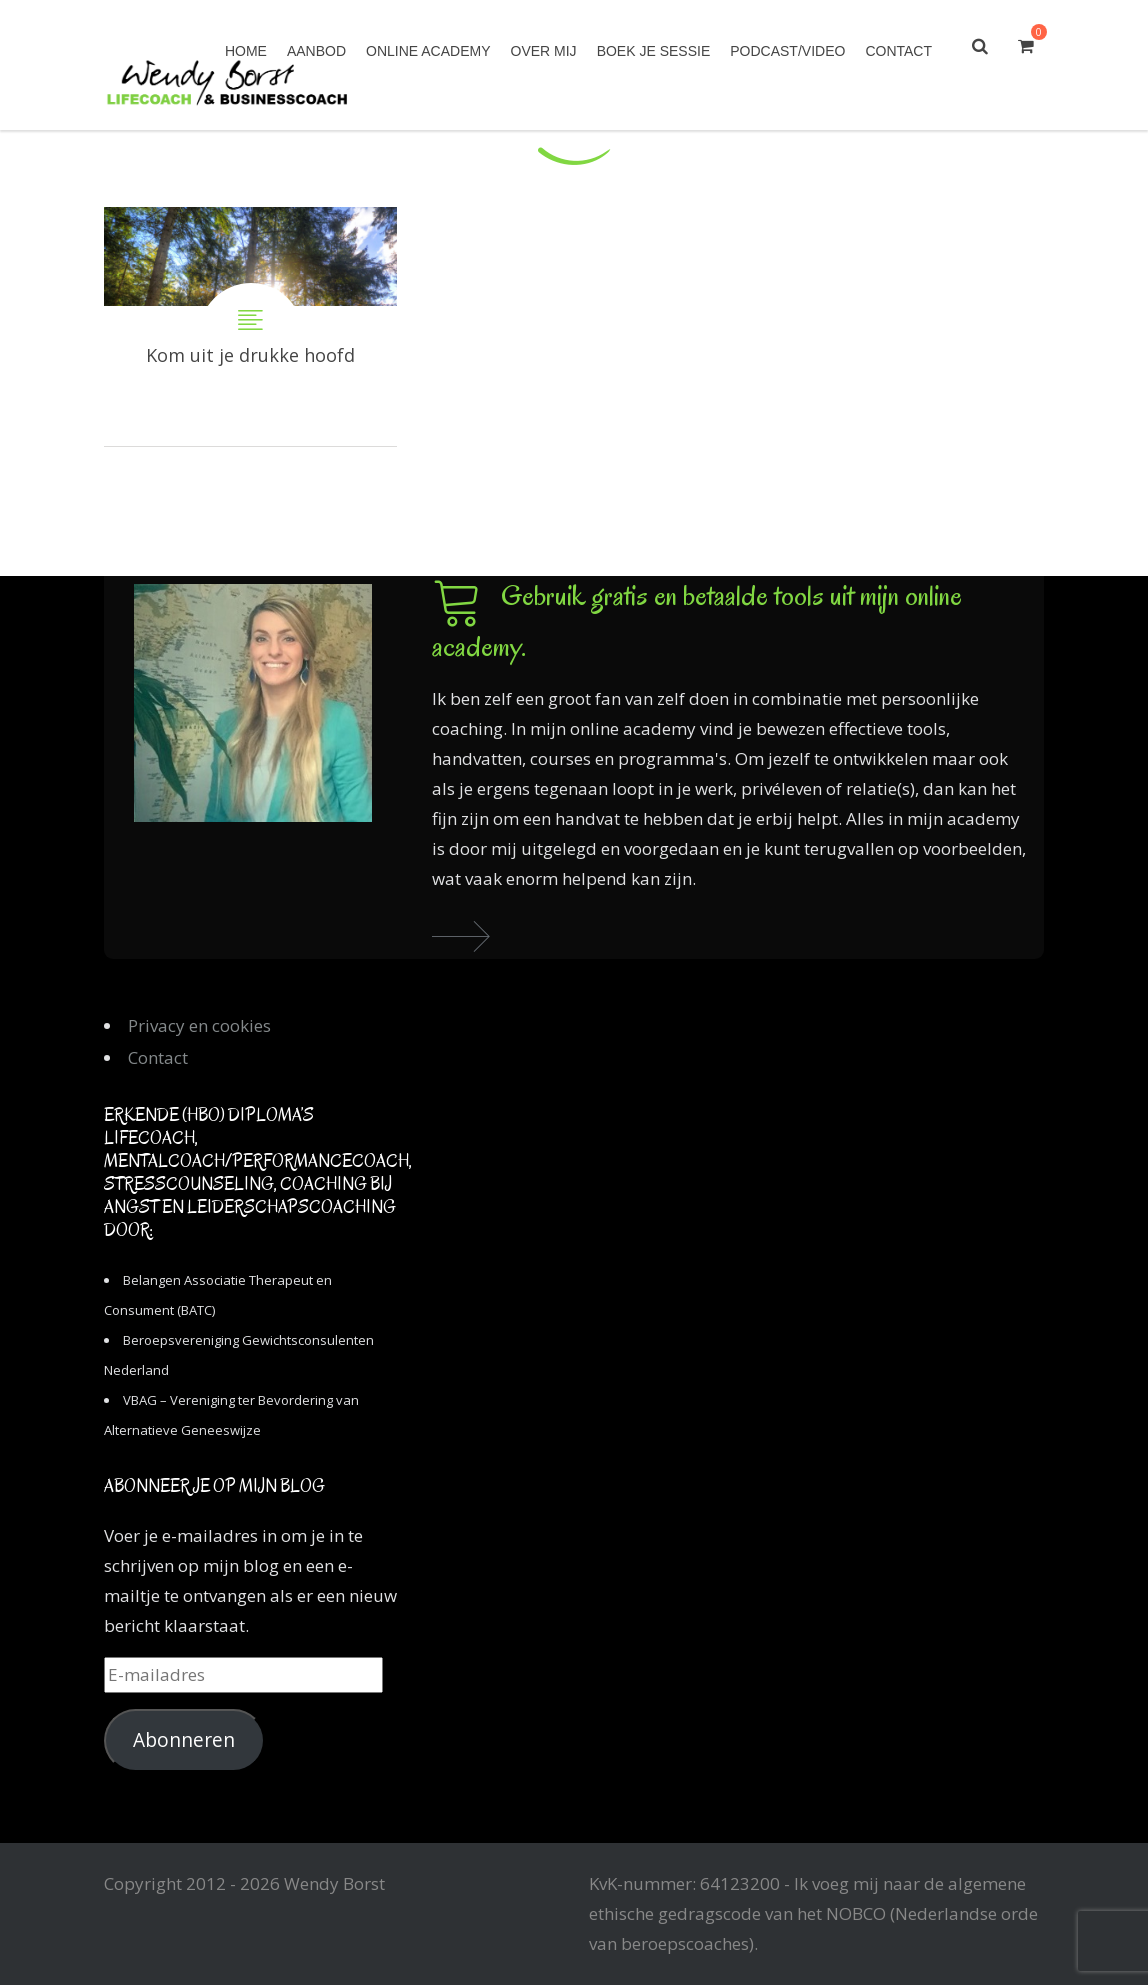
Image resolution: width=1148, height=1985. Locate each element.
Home (246, 51)
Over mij (544, 51)
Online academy (428, 51)
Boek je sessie (654, 51)
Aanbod (316, 51)
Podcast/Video (787, 51)
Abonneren (184, 1740)
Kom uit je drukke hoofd (250, 326)
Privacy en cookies (199, 1025)
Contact (898, 51)
